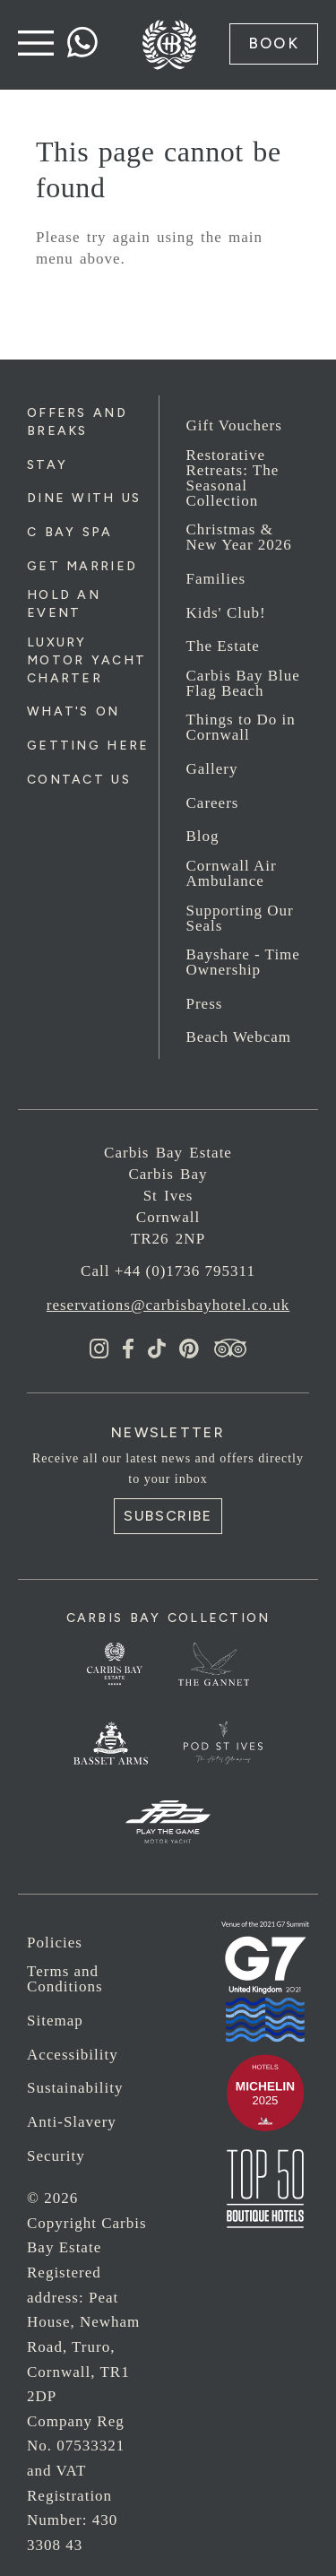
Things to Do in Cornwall (241, 727)
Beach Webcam (238, 1037)
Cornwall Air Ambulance (231, 873)
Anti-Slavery (71, 2121)
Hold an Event (63, 603)
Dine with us (84, 498)
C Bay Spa (70, 532)
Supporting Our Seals (240, 918)
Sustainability (75, 2087)
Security (56, 2156)
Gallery (212, 768)
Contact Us (79, 779)
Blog (203, 836)
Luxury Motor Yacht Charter (86, 660)
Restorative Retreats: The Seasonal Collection (233, 477)
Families (216, 578)
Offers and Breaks (77, 421)
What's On (73, 711)
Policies (54, 1942)
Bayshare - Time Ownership (243, 962)
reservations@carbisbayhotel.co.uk (168, 1305)
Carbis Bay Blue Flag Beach (243, 683)
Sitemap (55, 2020)
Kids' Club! (226, 612)
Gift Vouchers (234, 425)
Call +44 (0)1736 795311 (168, 1270)
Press (204, 1003)
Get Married (82, 566)
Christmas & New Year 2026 (239, 537)
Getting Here (88, 745)
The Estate (223, 646)
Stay (47, 465)
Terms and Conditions (65, 1979)
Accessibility (72, 2054)
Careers (212, 803)
